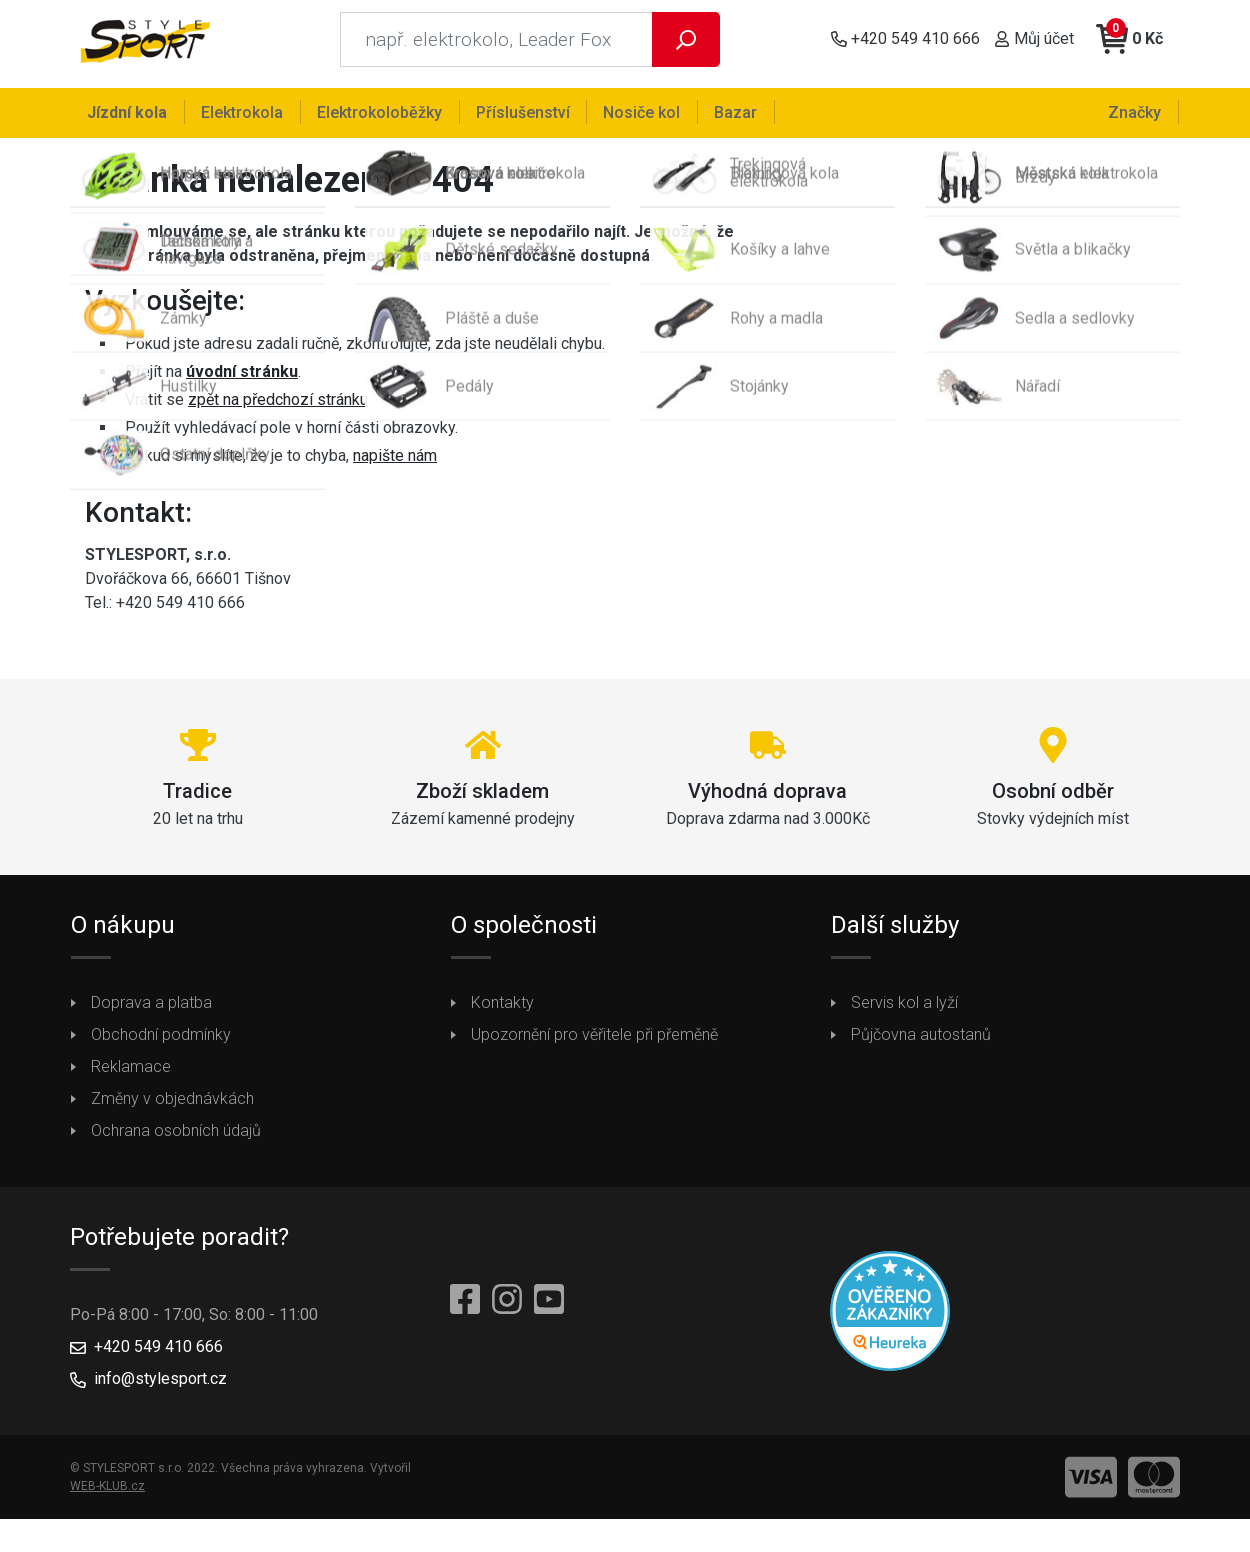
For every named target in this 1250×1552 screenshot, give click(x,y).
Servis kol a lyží (904, 1011)
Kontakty (502, 1011)
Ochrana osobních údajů (176, 1139)
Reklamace (131, 1075)
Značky (1136, 111)
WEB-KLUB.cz (107, 1495)
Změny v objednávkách (172, 1107)
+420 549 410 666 (158, 1355)
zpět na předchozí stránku (278, 408)
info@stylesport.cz (160, 1387)
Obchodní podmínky (161, 1043)
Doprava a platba (151, 1011)
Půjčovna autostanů (921, 1043)
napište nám (395, 464)
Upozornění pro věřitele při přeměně (594, 1043)
